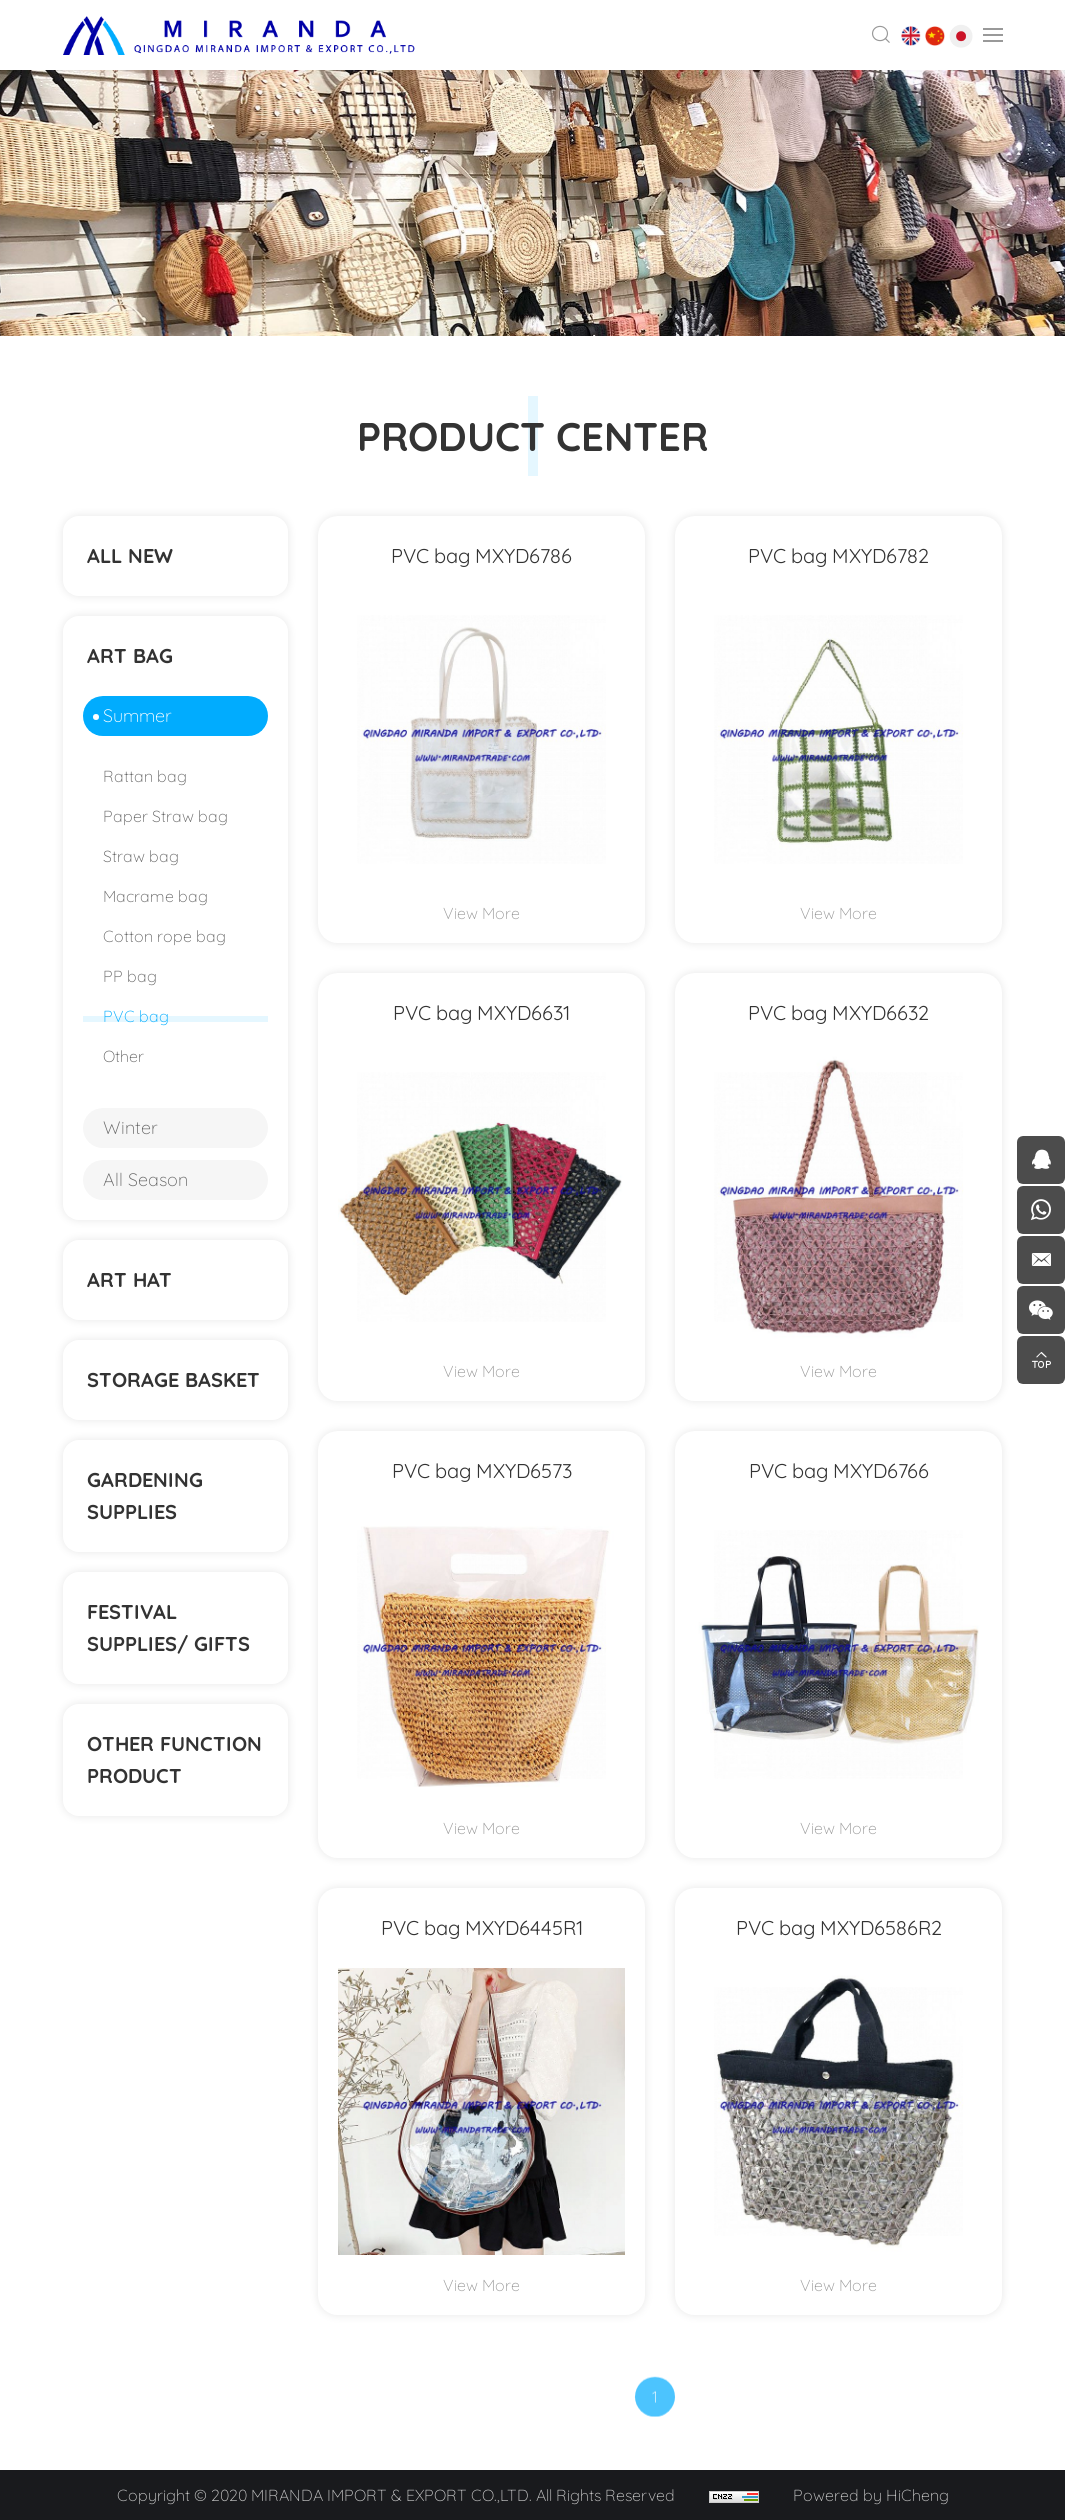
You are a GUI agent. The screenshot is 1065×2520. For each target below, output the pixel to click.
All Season (145, 1179)
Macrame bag (155, 896)
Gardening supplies (145, 1495)
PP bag (130, 976)
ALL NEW (130, 555)
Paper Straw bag (165, 816)
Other (123, 1056)
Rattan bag (145, 776)
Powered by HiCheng (871, 2495)
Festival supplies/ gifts (168, 1627)
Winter (130, 1127)
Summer (137, 715)
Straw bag (141, 856)
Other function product (174, 1759)
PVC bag (136, 1016)
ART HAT (129, 1279)
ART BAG (130, 655)
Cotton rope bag (164, 936)
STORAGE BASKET (173, 1379)
